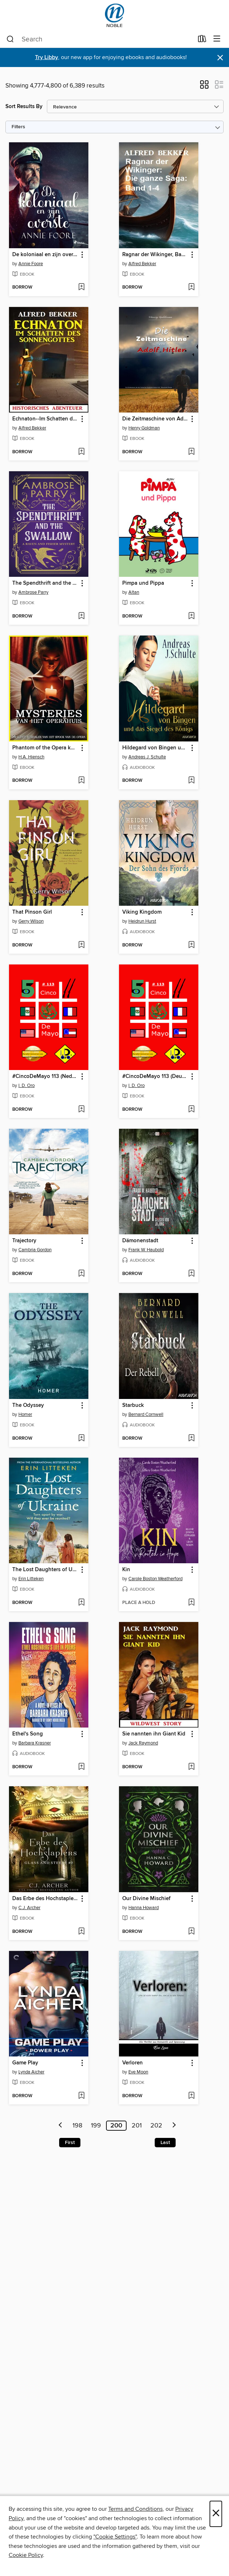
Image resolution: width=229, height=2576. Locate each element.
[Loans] (202, 40)
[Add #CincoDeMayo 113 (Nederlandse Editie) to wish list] (81, 1109)
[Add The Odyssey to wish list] (81, 1438)
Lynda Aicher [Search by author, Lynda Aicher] (31, 2072)
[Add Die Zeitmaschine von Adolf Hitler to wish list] (191, 452)
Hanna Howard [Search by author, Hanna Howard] (143, 1908)
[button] (204, 86)
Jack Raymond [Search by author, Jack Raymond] (143, 1743)
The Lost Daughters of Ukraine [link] (45, 1569)
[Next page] (174, 2125)
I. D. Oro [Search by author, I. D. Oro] (26, 1085)
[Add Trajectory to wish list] (81, 1274)
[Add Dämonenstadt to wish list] (191, 1274)
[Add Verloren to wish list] (191, 2096)
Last (165, 2142)
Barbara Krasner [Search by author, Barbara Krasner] (34, 1743)
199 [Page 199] (96, 2126)
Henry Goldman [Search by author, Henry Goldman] (144, 428)
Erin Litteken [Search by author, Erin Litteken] (31, 1579)
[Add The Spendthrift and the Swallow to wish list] (81, 616)
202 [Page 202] (156, 2126)
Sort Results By (24, 106)
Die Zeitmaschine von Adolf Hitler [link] (155, 419)
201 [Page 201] (137, 2126)
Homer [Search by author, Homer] (25, 1414)
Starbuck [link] (133, 1405)
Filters (18, 127)
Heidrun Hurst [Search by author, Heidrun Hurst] (142, 921)
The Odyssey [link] (28, 1405)
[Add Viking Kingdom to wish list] (191, 945)
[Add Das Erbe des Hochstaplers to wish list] (81, 1932)
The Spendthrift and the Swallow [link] (45, 583)
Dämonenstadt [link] (140, 1241)
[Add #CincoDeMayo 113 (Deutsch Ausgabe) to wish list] (191, 1109)
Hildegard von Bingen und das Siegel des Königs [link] (155, 748)
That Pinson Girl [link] (32, 912)
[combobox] (100, 39)
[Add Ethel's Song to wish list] (81, 1767)
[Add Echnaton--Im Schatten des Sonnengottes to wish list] (81, 452)
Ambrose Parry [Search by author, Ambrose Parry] (33, 592)
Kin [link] (126, 1569)
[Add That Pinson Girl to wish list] (81, 945)
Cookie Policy (26, 2555)
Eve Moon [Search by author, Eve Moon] (138, 2072)
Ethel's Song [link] (27, 1734)
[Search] (10, 39)
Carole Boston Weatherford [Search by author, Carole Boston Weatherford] (155, 1579)
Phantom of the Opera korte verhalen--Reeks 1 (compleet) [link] (45, 748)
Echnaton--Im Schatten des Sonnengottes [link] (45, 419)
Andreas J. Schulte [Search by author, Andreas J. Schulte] (147, 757)
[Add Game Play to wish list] (81, 2096)
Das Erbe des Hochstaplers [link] (45, 1898)
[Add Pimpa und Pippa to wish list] (191, 616)
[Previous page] (60, 2125)
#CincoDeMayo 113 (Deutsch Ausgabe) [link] (155, 1076)
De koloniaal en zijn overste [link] (45, 254)
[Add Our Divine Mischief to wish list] (191, 1932)
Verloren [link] (132, 2063)
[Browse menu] (217, 39)
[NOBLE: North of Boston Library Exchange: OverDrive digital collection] (114, 15)
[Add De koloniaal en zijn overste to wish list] (81, 287)
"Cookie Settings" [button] (115, 2536)
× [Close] (215, 2514)
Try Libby (46, 57)
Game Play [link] (25, 2063)
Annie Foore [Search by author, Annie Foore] (30, 264)
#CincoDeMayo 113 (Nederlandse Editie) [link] (45, 1076)
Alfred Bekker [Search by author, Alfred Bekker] (142, 264)
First (70, 2142)
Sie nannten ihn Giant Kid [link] (153, 1734)
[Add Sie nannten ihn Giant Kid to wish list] (191, 1767)
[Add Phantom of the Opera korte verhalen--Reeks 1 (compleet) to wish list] (81, 780)
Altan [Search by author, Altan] (133, 592)
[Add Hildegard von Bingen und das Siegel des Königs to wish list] (191, 780)
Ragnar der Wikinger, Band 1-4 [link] (155, 254)
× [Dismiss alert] (220, 57)
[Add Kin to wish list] (191, 1603)
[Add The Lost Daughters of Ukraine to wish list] (81, 1603)
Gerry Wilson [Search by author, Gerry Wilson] (31, 921)
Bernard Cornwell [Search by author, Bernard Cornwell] (145, 1414)
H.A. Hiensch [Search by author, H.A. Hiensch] (31, 757)
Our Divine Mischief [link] (146, 1898)
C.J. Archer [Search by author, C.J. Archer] (29, 1908)
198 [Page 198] (77, 2126)
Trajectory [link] (24, 1241)
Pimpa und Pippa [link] (143, 583)
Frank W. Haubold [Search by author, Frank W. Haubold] (146, 1250)
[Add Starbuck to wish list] (191, 1438)
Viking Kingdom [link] (142, 912)
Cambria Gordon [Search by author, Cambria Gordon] (35, 1250)
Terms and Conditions (135, 2509)
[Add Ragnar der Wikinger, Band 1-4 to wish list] (191, 287)
